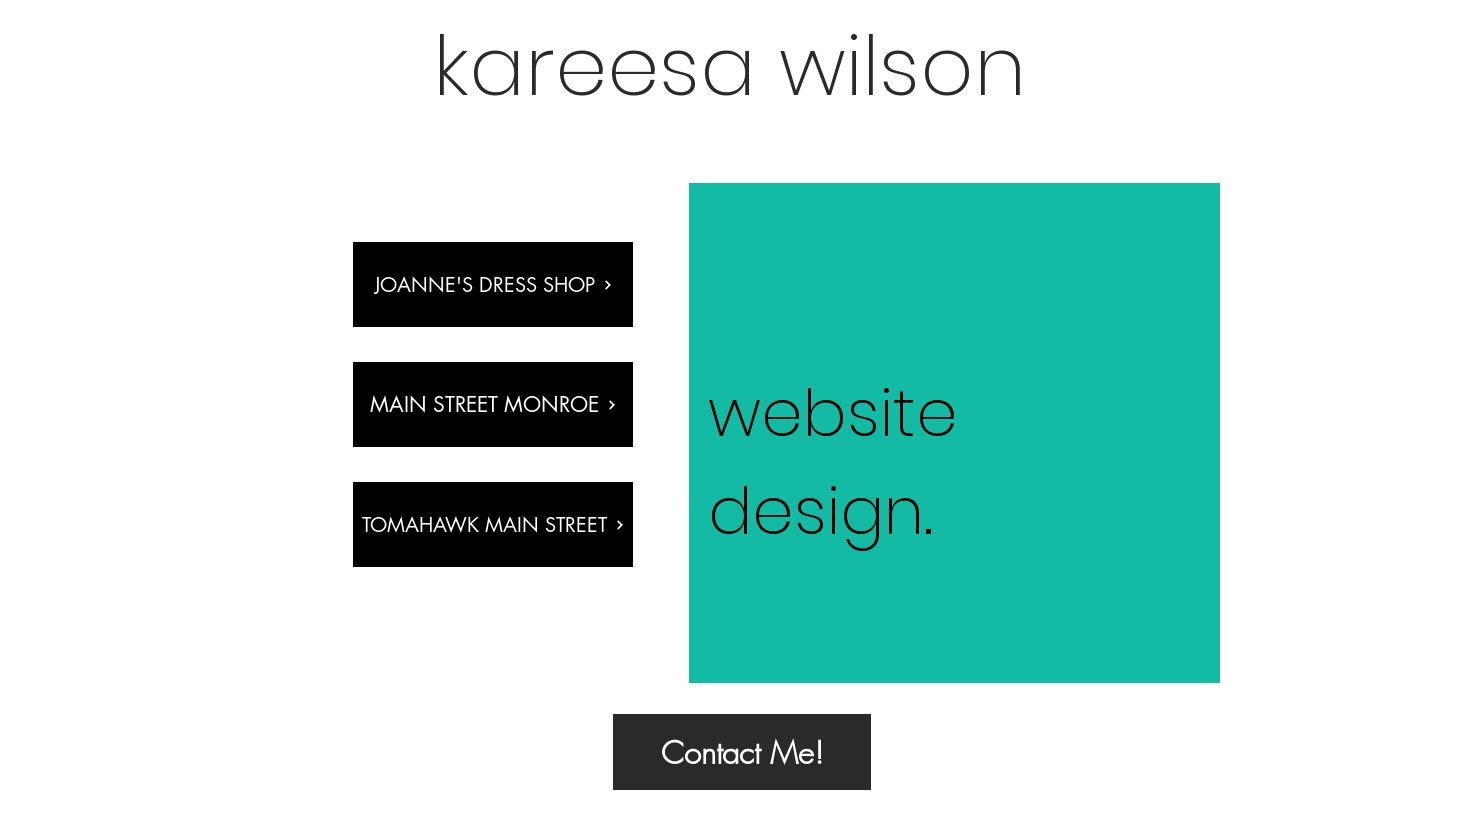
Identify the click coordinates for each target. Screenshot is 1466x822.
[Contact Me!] (742, 752)
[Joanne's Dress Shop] (493, 284)
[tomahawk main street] (493, 524)
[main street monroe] (493, 404)
